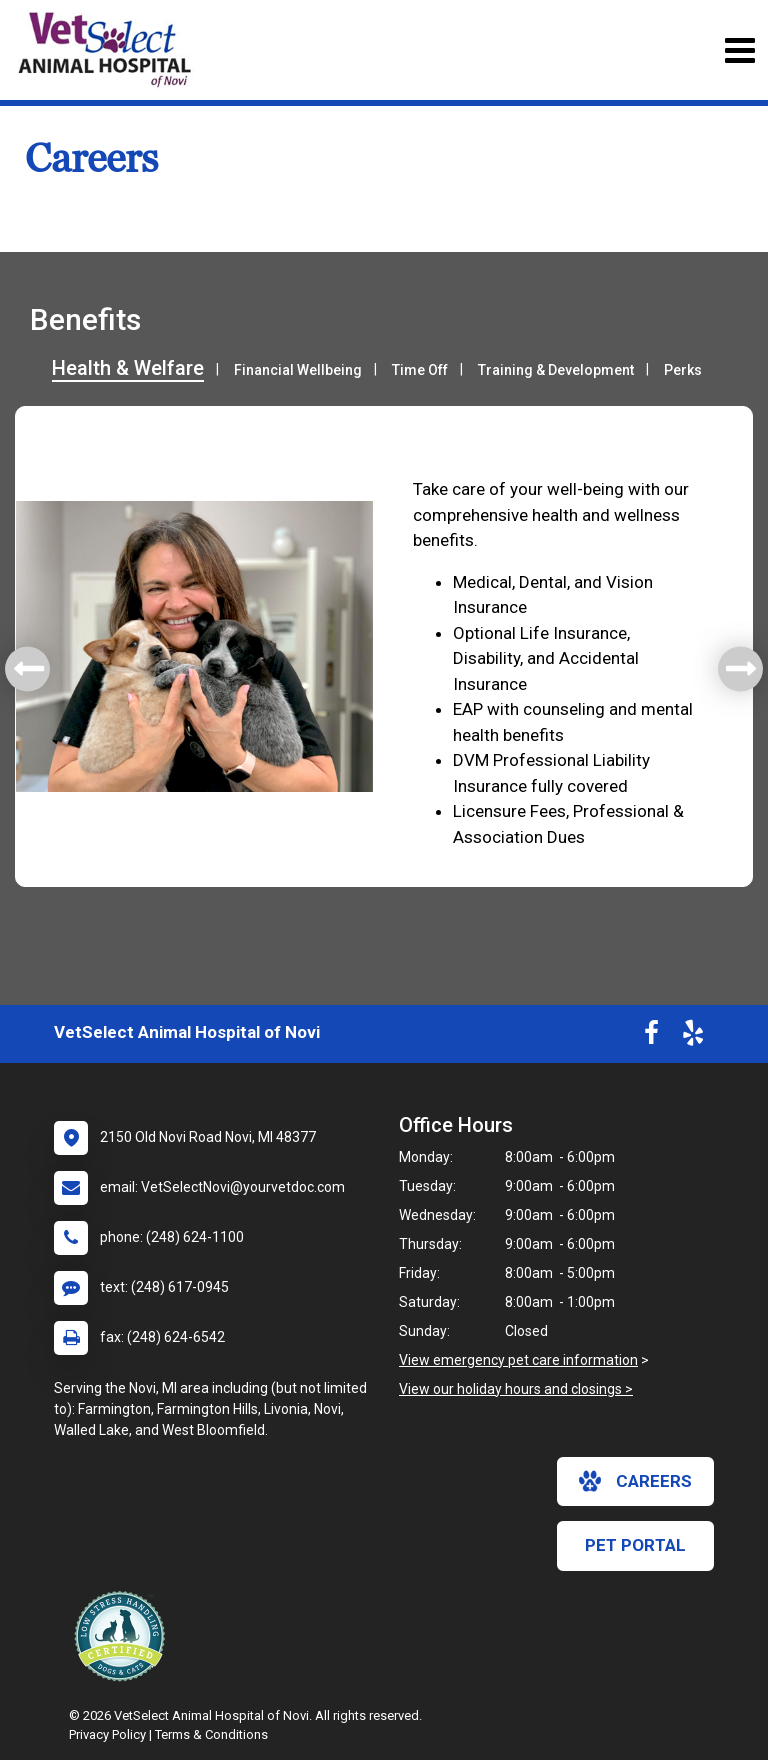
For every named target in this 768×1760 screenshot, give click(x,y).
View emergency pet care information (518, 1360)
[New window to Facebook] (651, 1037)
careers (635, 1481)
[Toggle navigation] (739, 50)
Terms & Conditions (211, 1734)
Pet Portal (635, 1545)
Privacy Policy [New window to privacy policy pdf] (107, 1734)
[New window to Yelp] (693, 1037)
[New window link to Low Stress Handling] (124, 1636)
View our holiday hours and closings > (516, 1389)
